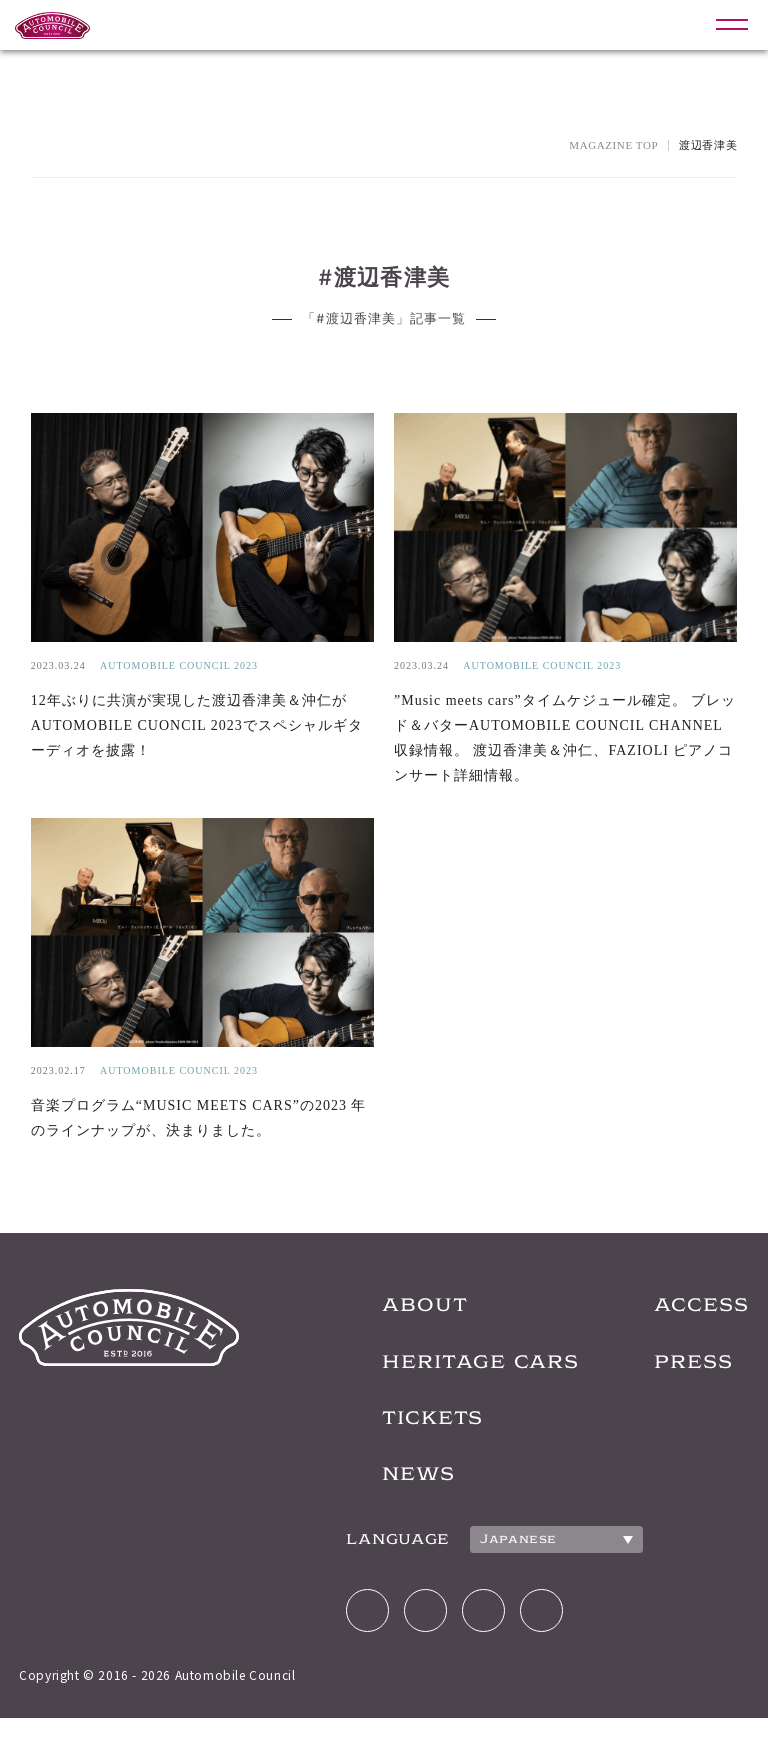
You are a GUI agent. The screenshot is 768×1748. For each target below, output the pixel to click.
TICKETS (401, 1434)
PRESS (687, 1374)
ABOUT (390, 1314)
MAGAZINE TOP (613, 145)
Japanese (483, 1562)
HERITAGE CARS (454, 1374)
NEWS (384, 1494)
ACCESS (696, 1314)
